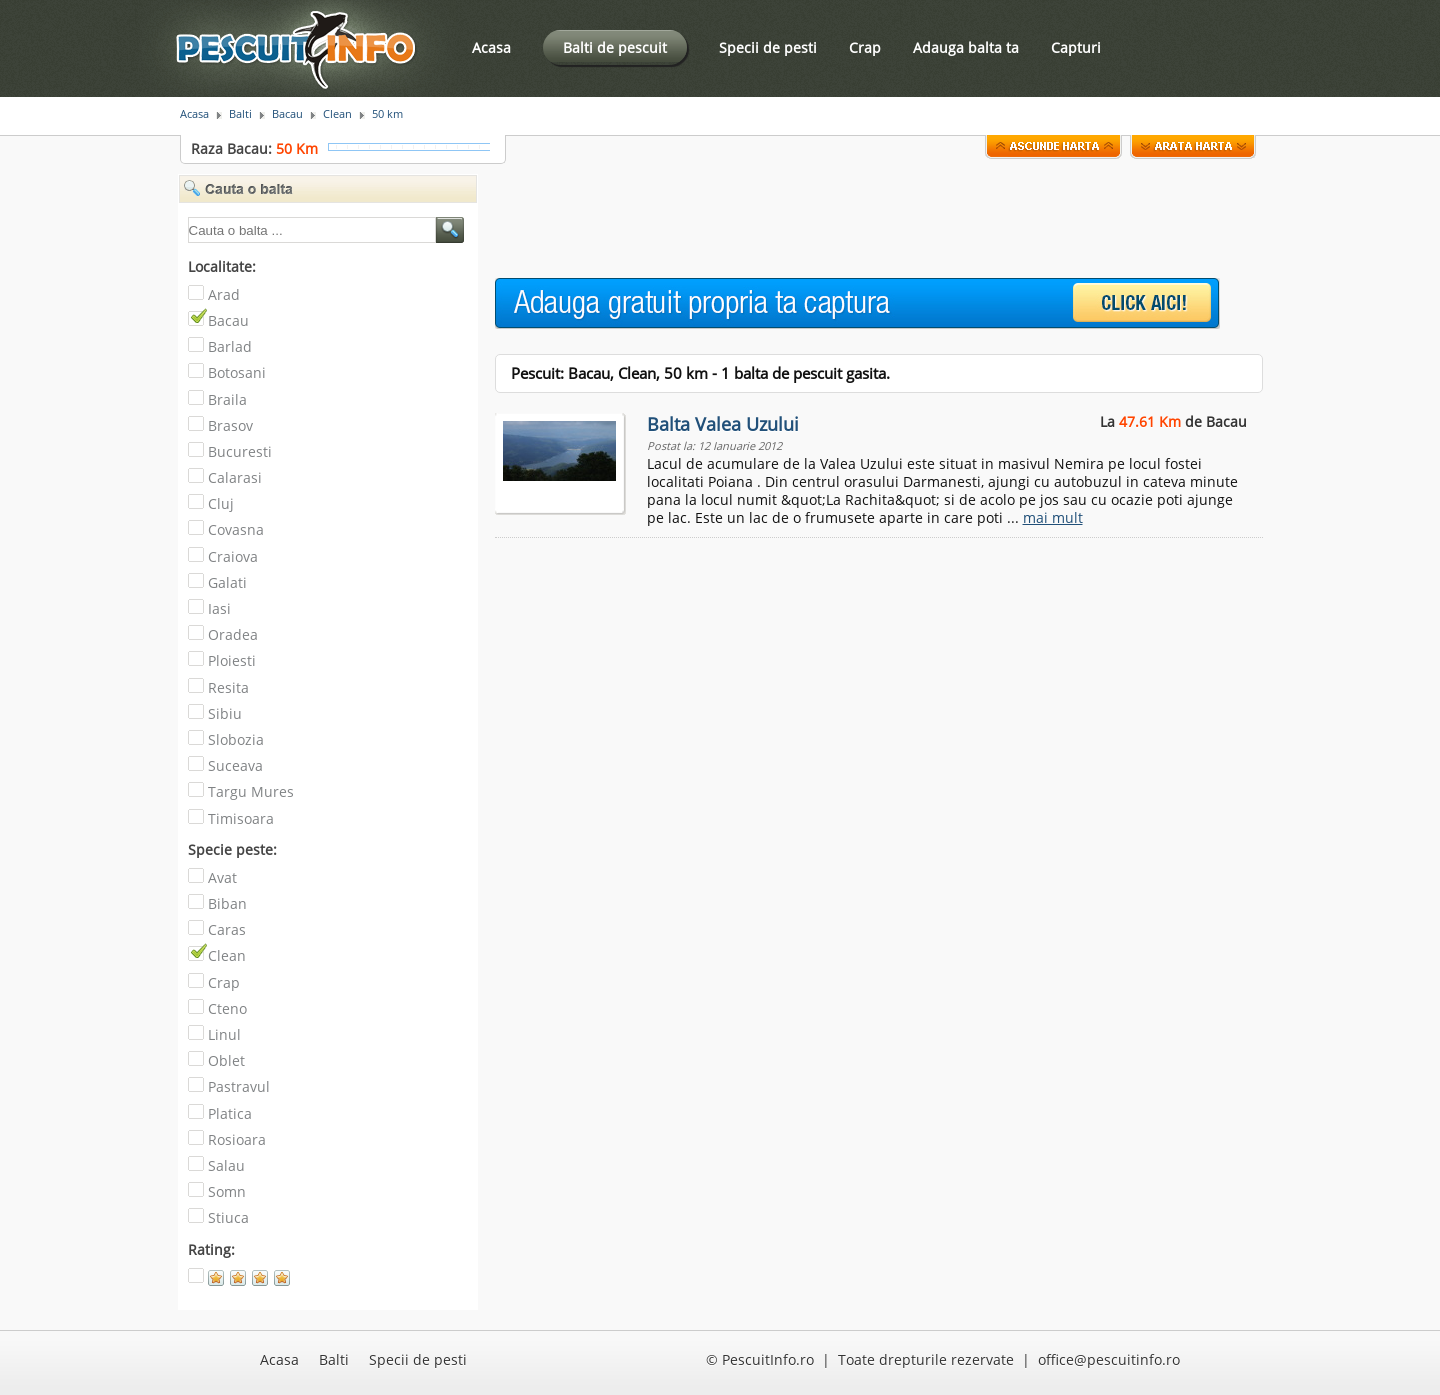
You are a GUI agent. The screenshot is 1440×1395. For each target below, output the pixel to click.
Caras (227, 929)
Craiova (233, 556)
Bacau (287, 114)
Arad (224, 294)
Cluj (221, 503)
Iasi (219, 608)
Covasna (236, 529)
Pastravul (239, 1086)
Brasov (230, 425)
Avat (222, 877)
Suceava (235, 765)
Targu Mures (251, 791)
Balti (240, 114)
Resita (228, 687)
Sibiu (225, 713)
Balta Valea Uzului (723, 424)
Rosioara (237, 1139)
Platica (230, 1113)
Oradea (233, 634)
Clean (337, 114)
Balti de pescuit (615, 47)
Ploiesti (232, 660)
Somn (227, 1191)
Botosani (237, 372)
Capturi (1076, 47)
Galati (227, 582)
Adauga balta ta (966, 47)
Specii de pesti (768, 47)
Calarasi (235, 477)
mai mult (1053, 517)
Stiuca (228, 1217)
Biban (227, 903)
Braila (227, 399)
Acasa (491, 47)
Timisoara (241, 818)
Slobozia (236, 739)
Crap (865, 47)
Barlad (230, 346)
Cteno (227, 1008)
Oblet (226, 1060)
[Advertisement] (859, 219)
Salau (226, 1165)
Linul (224, 1034)
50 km (387, 114)
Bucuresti (240, 451)
